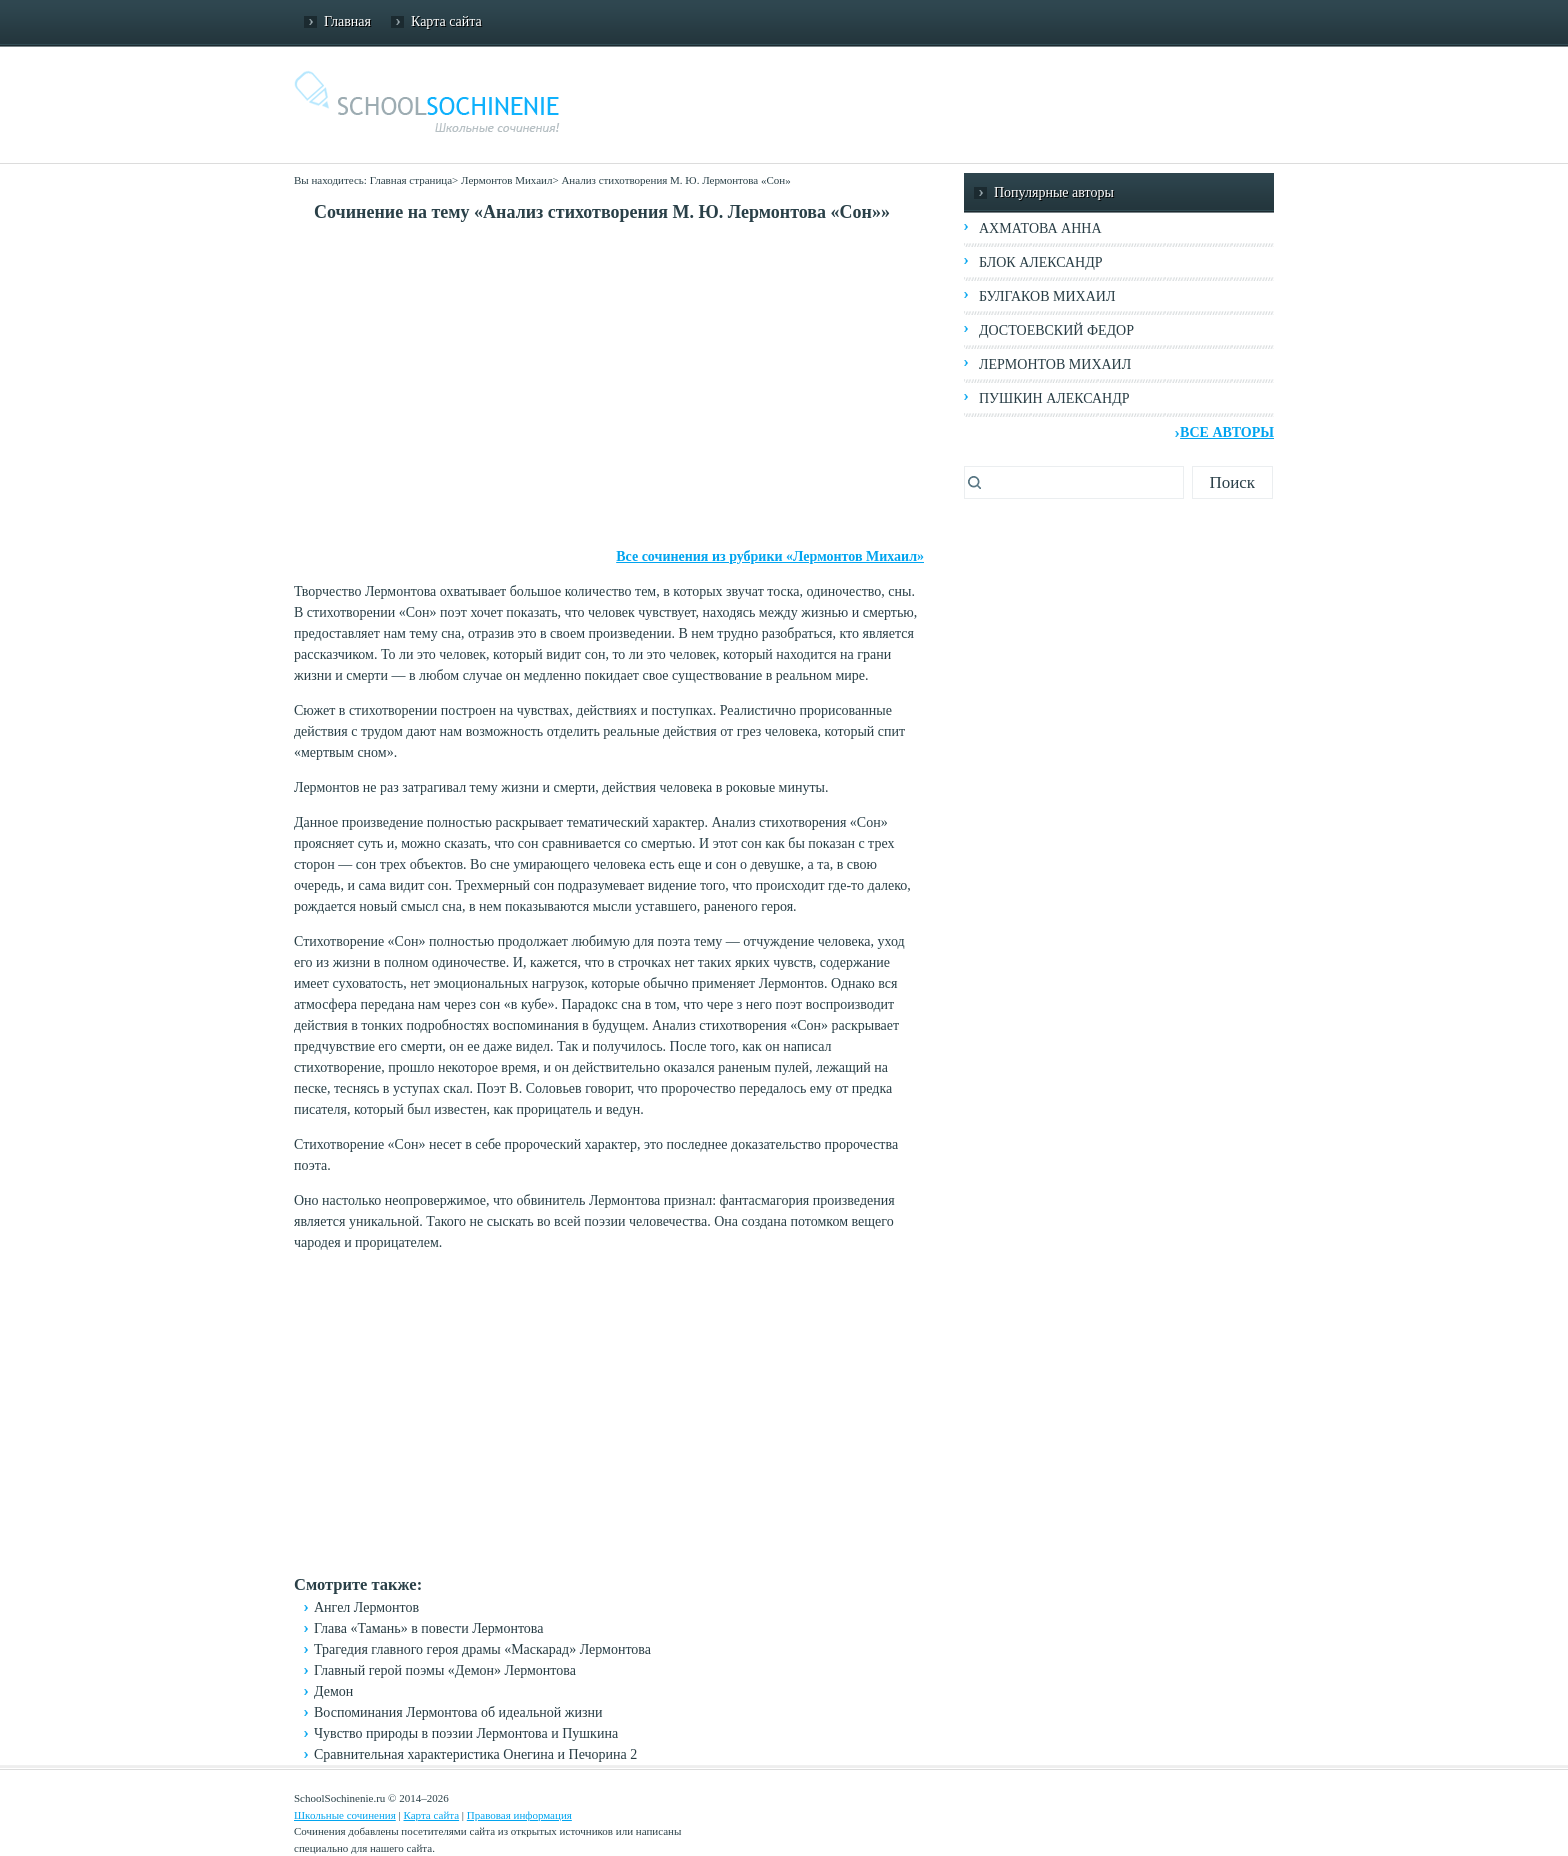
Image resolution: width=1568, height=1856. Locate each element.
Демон (333, 1691)
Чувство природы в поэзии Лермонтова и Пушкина (466, 1733)
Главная (347, 21)
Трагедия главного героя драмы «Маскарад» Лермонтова (482, 1649)
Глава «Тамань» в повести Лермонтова (429, 1628)
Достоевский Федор (1056, 330)
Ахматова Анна (1040, 228)
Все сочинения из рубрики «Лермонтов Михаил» (770, 556)
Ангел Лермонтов (366, 1607)
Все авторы (1227, 432)
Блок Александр (1040, 262)
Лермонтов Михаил (506, 180)
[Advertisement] (609, 386)
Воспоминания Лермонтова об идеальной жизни (458, 1712)
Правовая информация (519, 1815)
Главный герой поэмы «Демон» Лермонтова (445, 1670)
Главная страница (411, 180)
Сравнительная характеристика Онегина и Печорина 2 (475, 1754)
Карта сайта (446, 21)
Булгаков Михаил (1047, 296)
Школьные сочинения (345, 1815)
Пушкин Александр (1054, 398)
